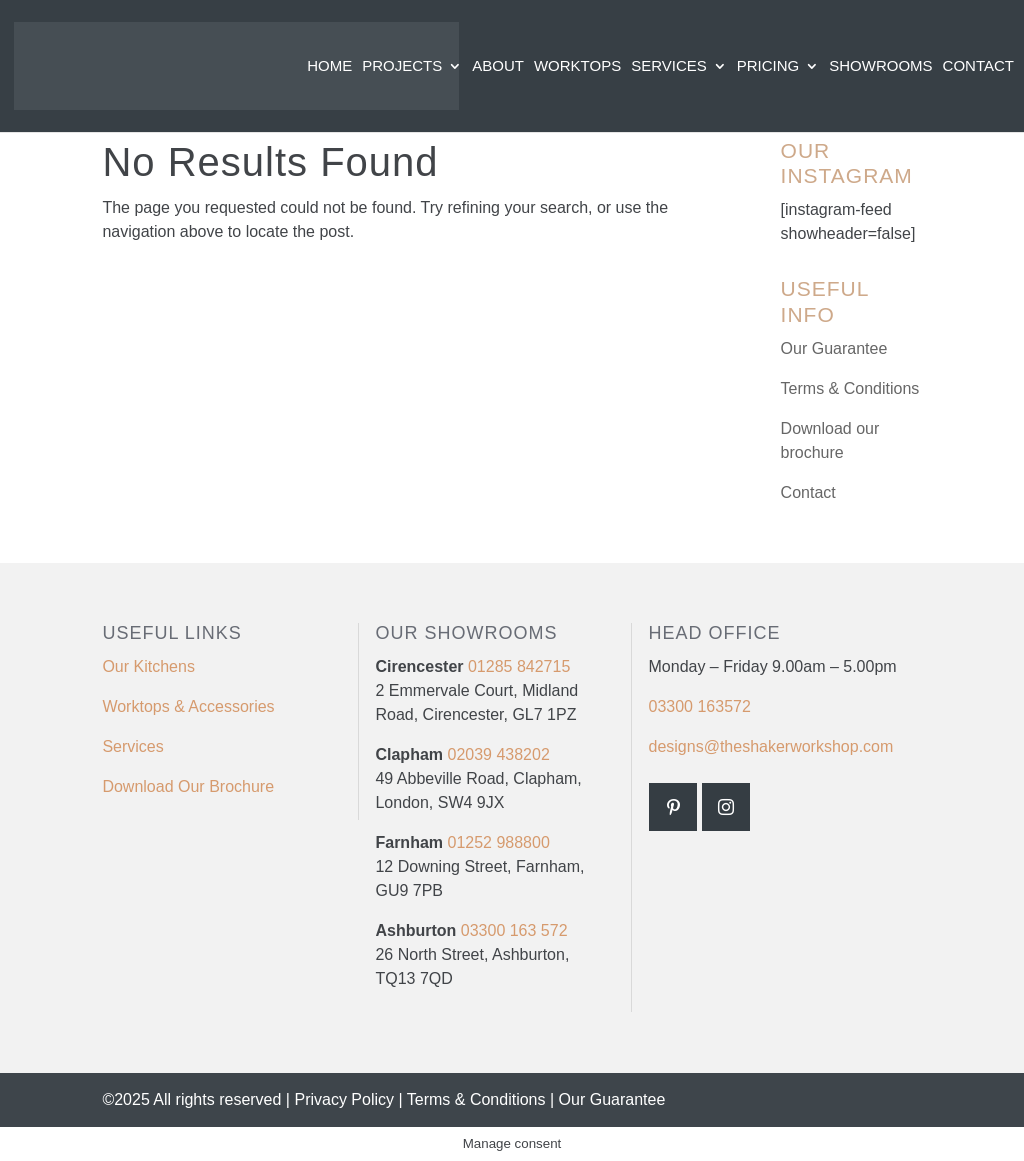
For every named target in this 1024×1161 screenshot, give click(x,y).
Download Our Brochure (188, 786)
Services (669, 66)
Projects (402, 66)
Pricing (768, 66)
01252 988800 (498, 842)
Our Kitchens (148, 666)
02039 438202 (496, 754)
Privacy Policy (344, 1099)
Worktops (577, 66)
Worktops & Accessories (188, 706)
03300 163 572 (514, 930)
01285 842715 (517, 666)
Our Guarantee (834, 348)
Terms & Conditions (850, 388)
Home (329, 66)
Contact (978, 66)
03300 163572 (700, 706)
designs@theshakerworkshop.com (771, 746)
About (498, 66)
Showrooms (880, 66)
